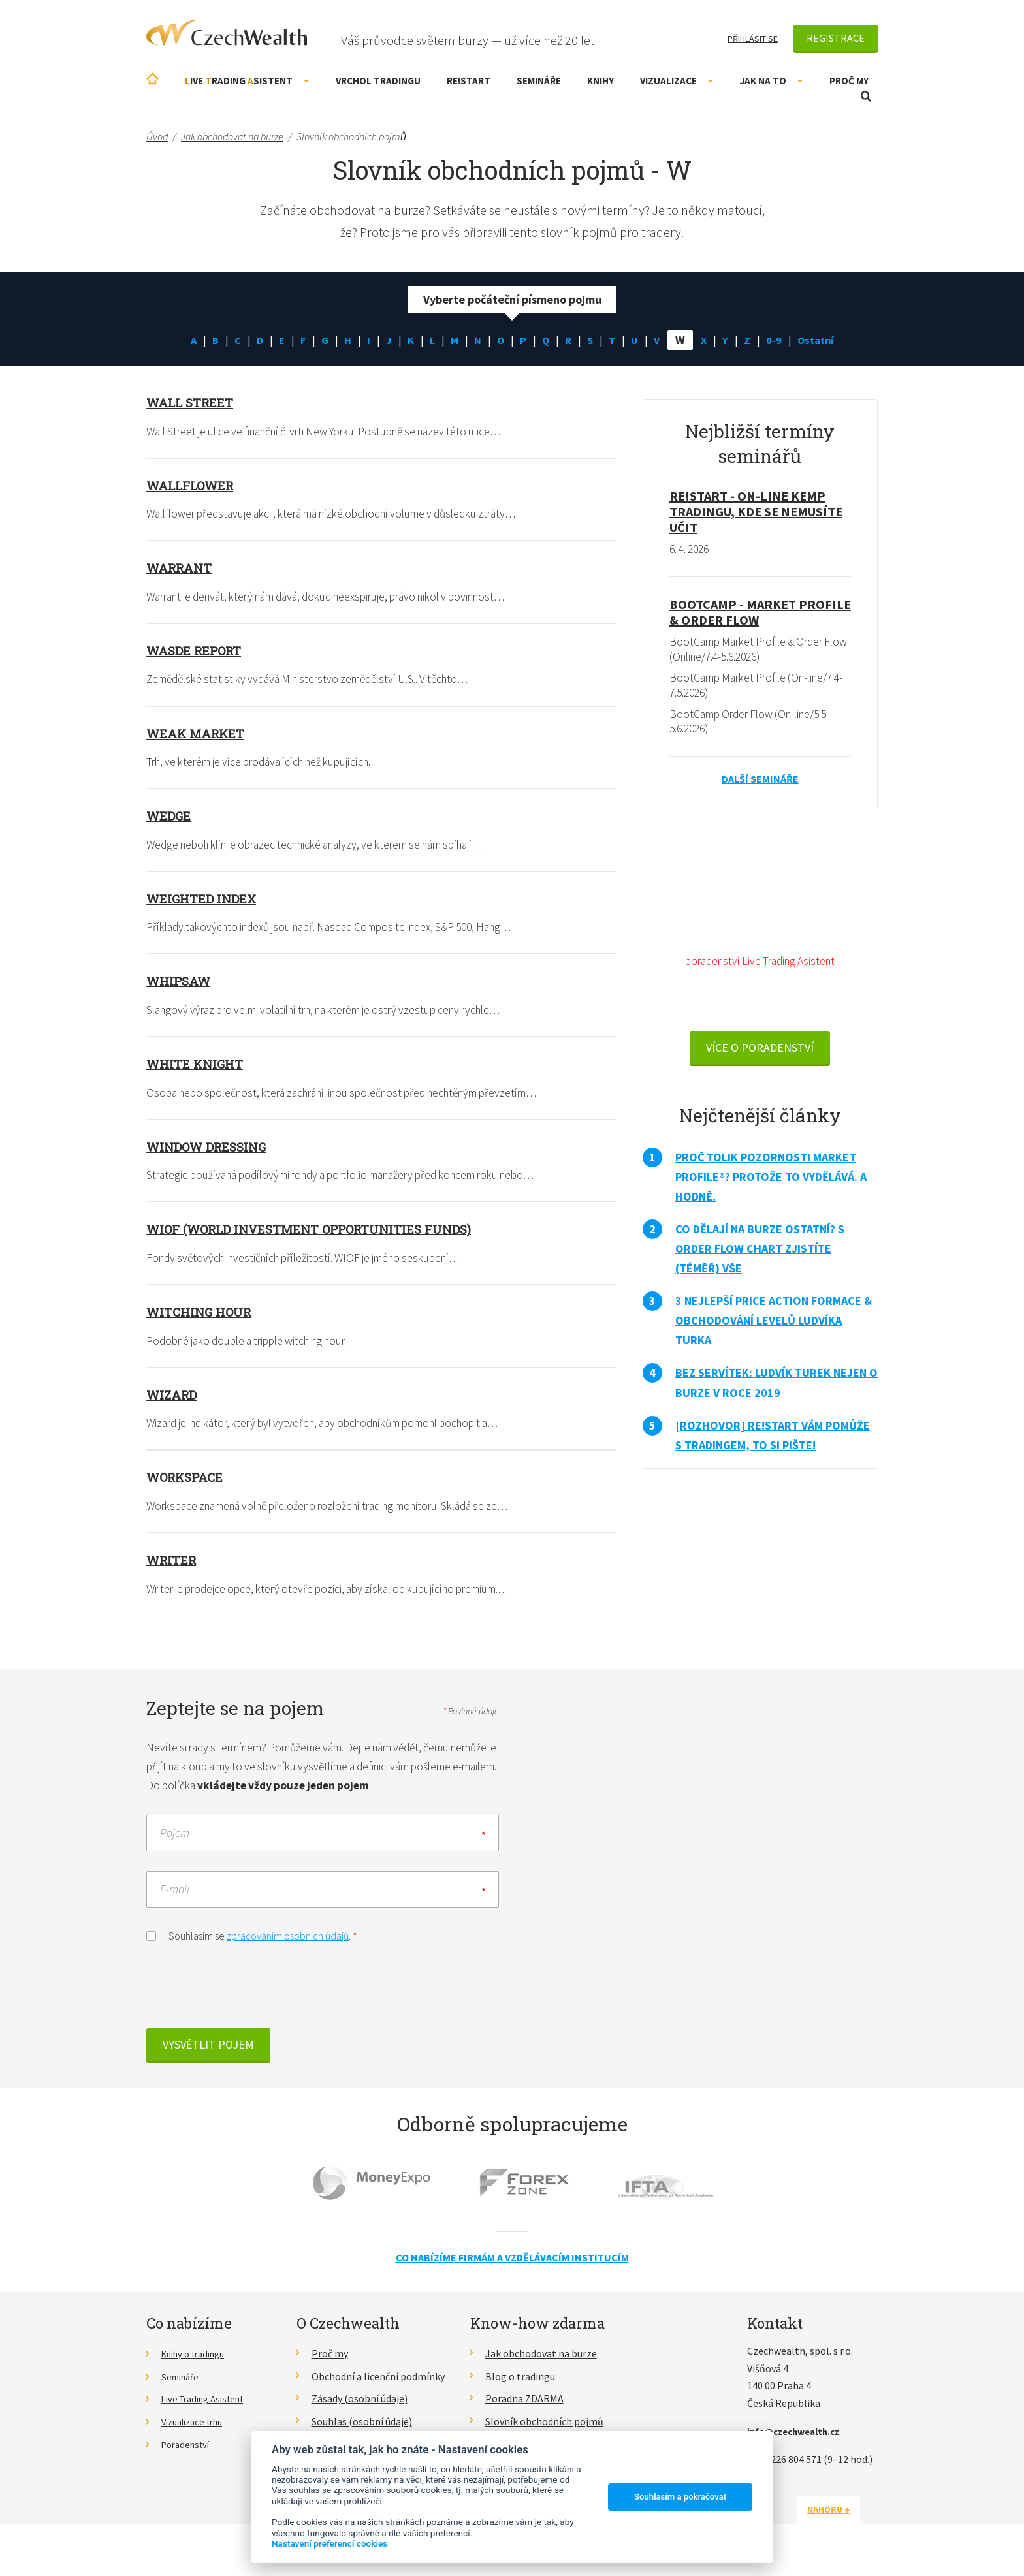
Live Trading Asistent (208, 2407)
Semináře (539, 80)
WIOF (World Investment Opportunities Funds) (318, 1231)
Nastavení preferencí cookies (329, 2543)
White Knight (197, 1065)
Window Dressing (211, 1148)
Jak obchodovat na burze (541, 2361)
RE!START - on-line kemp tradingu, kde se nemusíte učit (755, 511)
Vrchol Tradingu (378, 80)
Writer (173, 1563)
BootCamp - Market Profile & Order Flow (760, 613)
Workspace (187, 1480)
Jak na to (771, 80)
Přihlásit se (753, 38)
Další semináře (760, 782)
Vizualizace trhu (196, 2430)
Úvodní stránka (152, 78)
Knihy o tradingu (198, 2361)
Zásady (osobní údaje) (360, 2407)
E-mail (174, 1897)
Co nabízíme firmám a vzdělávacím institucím (512, 2265)
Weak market (198, 733)
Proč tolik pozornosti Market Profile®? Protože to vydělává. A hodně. (771, 1184)
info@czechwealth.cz (798, 2439)
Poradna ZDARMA (524, 2407)
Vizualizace (677, 80)
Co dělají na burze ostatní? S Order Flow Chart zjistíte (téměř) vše (759, 1256)
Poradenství (188, 2452)
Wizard (173, 1397)
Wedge (170, 816)
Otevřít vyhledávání (866, 96)
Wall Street (192, 402)
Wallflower (193, 485)
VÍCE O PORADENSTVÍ (760, 1054)
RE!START (468, 80)
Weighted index (204, 899)
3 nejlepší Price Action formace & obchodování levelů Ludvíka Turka (773, 1327)
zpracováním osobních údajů (288, 1944)
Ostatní (823, 339)
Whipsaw (181, 982)
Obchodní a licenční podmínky (378, 2384)
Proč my (849, 80)
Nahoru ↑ (846, 2518)
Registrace (836, 37)
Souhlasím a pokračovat (680, 2497)
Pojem (174, 1841)
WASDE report (197, 650)
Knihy (600, 80)
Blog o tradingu (520, 2384)
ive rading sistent (247, 80)
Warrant (181, 567)
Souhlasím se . (251, 1943)
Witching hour (202, 1314)
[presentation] (245, 1998)
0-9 (778, 339)
